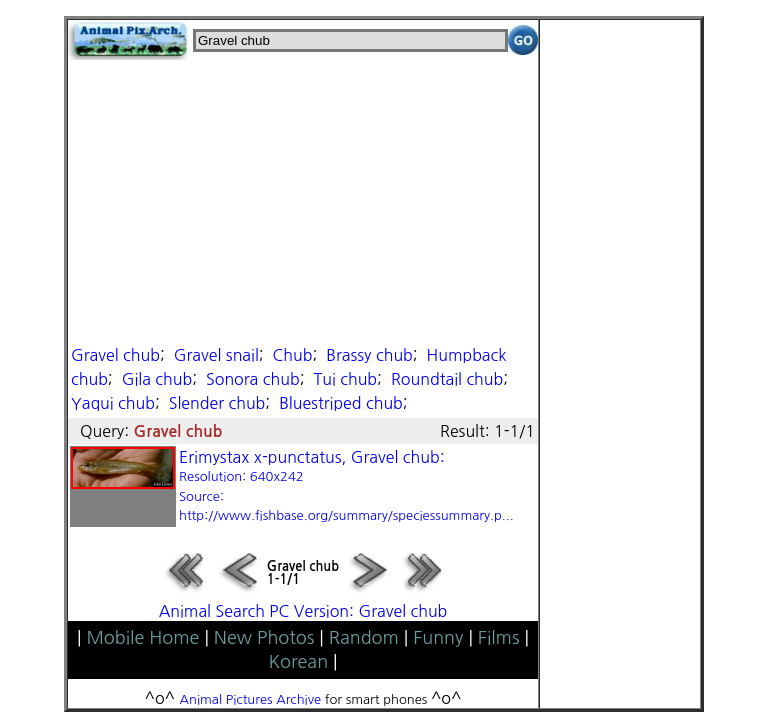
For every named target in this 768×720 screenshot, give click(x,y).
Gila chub (157, 379)
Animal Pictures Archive (251, 699)
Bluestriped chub (341, 403)
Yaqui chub (113, 403)
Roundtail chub (447, 379)
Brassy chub (369, 355)
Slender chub (217, 403)
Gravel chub (115, 355)
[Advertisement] (303, 200)
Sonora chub (253, 379)
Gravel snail (216, 355)
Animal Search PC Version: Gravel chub (303, 611)
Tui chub (345, 379)
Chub (293, 355)
